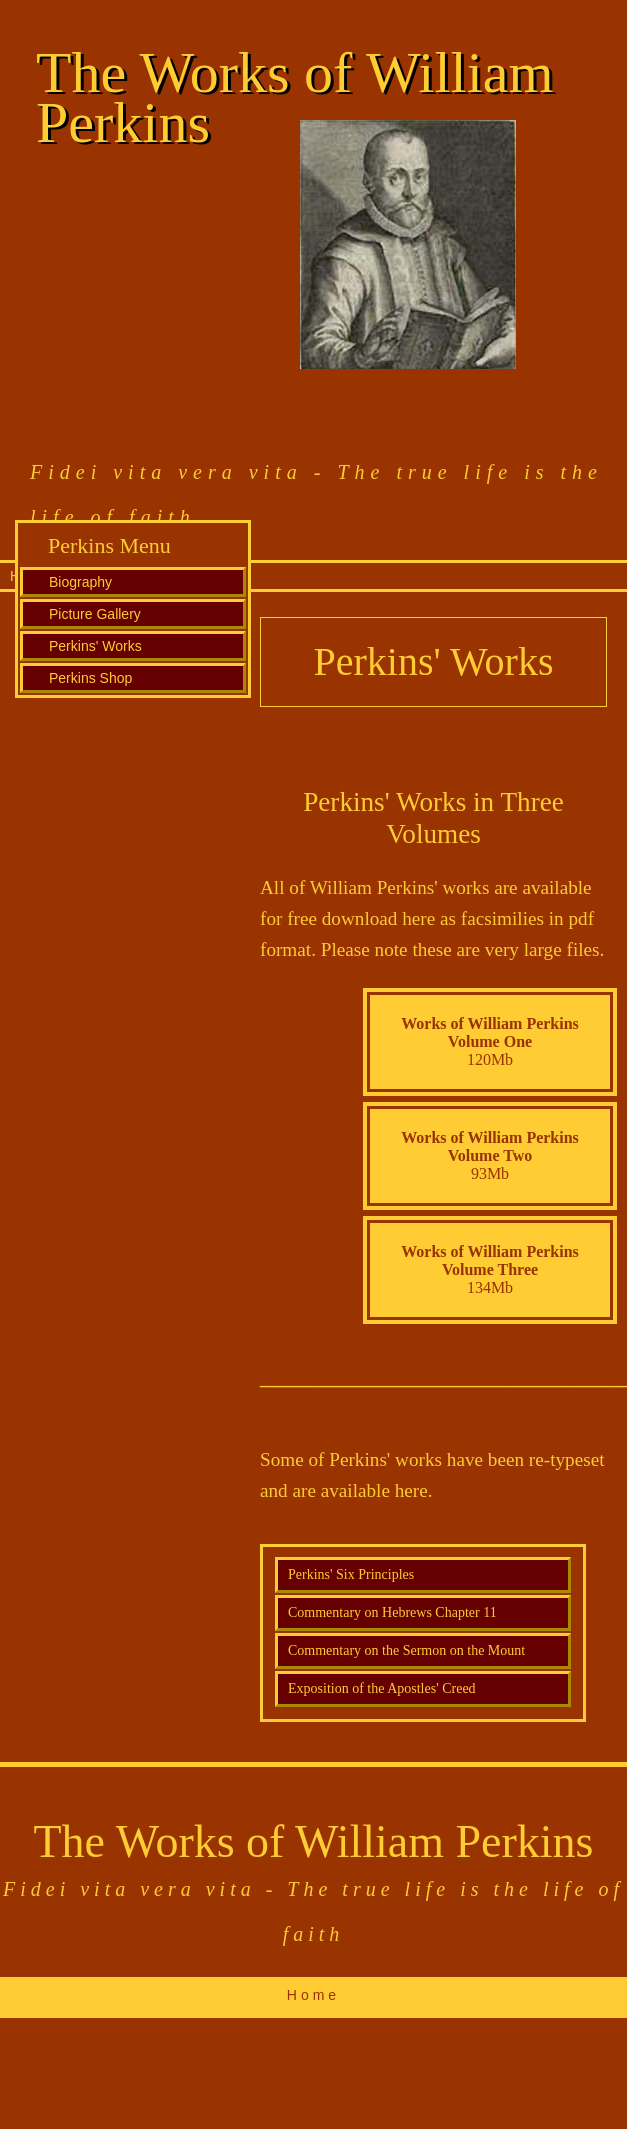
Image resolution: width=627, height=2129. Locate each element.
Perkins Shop (90, 678)
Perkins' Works (95, 646)
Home (313, 1995)
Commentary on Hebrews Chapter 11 (392, 1612)
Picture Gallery (95, 614)
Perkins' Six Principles (351, 1574)
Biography (80, 582)
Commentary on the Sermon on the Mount (406, 1650)
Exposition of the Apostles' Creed (382, 1688)
